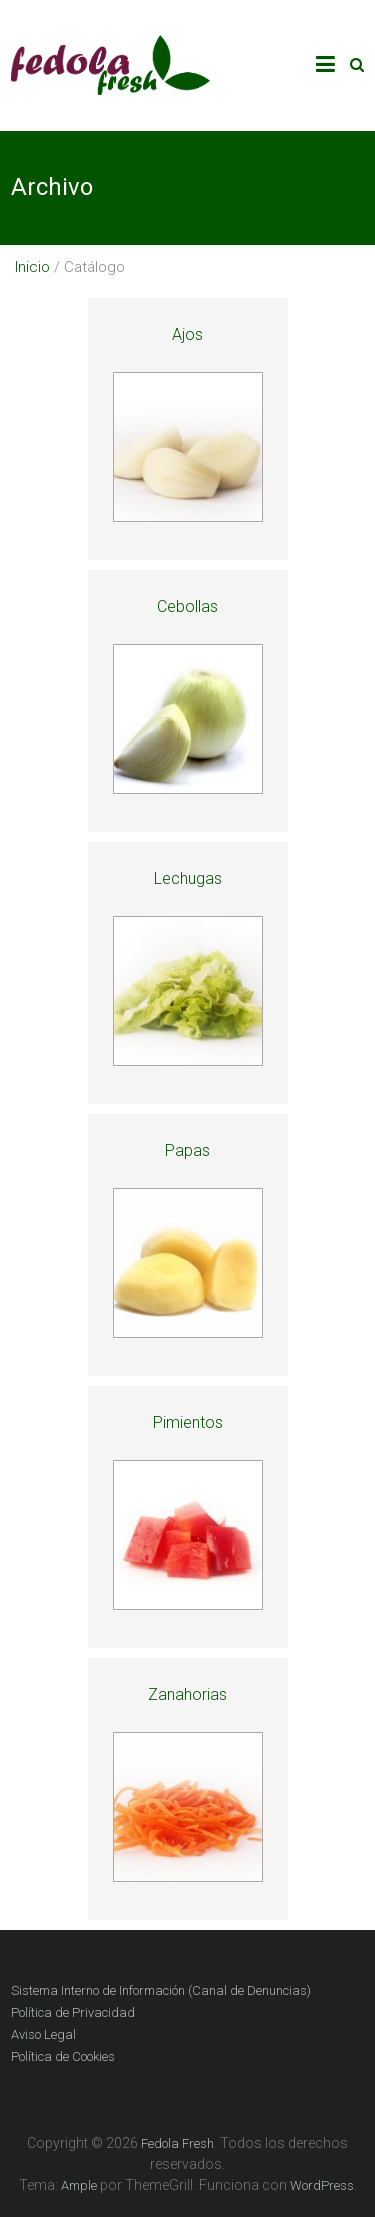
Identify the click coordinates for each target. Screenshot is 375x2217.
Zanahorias (187, 1694)
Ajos (187, 334)
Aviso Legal (43, 2034)
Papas (187, 1150)
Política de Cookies (63, 2056)
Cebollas (187, 606)
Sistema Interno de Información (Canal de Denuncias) (161, 1990)
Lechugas (188, 878)
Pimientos (188, 1422)
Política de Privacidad (73, 2012)
